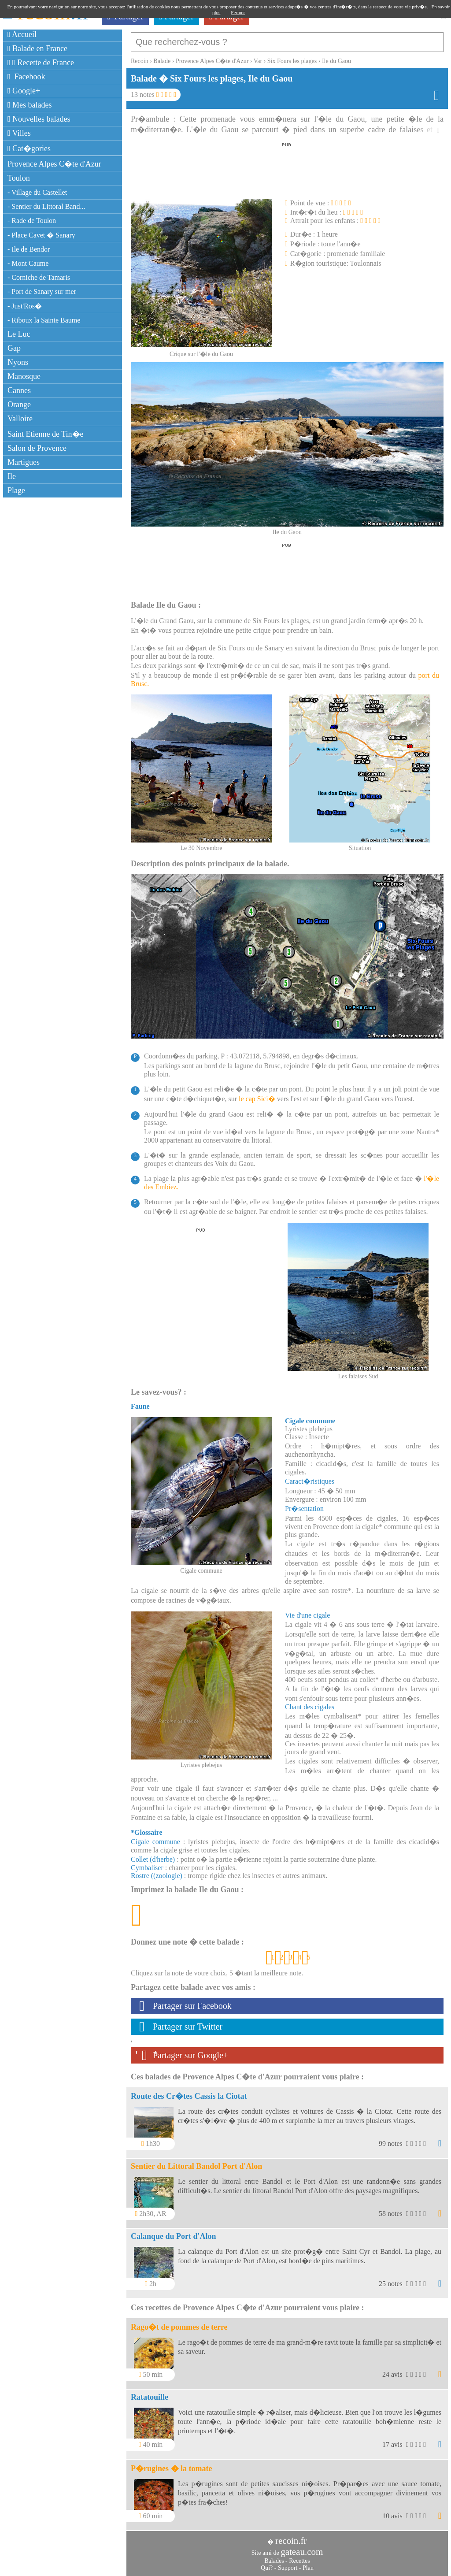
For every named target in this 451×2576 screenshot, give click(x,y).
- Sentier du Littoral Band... (46, 206)
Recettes (299, 2560)
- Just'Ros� (24, 306)
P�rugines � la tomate (171, 2468)
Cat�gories (29, 148)
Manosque (24, 376)
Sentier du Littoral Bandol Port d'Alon (196, 2166)
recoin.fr (291, 2540)
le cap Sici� (257, 1098)
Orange (19, 404)
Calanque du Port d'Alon (173, 2236)
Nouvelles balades (38, 119)
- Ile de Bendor (28, 249)
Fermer (238, 12)
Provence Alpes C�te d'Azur (54, 164)
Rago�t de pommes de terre (179, 2327)
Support (287, 2568)
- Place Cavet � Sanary (41, 235)
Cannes (19, 390)
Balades (274, 2560)
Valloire (20, 418)
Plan (308, 2568)
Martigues (23, 462)
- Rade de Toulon (31, 220)
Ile (11, 476)
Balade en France (37, 48)
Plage (16, 490)
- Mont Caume (27, 263)
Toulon (18, 178)
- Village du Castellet (37, 192)
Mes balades (29, 104)
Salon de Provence (37, 448)
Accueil (22, 34)
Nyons (17, 362)
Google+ (23, 90)
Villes (19, 133)
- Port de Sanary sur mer (41, 291)
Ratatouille (149, 2397)
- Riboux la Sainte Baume (43, 320)
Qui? (267, 2568)
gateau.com (302, 2551)
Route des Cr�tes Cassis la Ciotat (189, 2096)
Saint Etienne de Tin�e (45, 434)
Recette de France (40, 62)
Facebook (26, 76)
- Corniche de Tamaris (38, 277)
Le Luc (18, 334)
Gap (14, 348)
